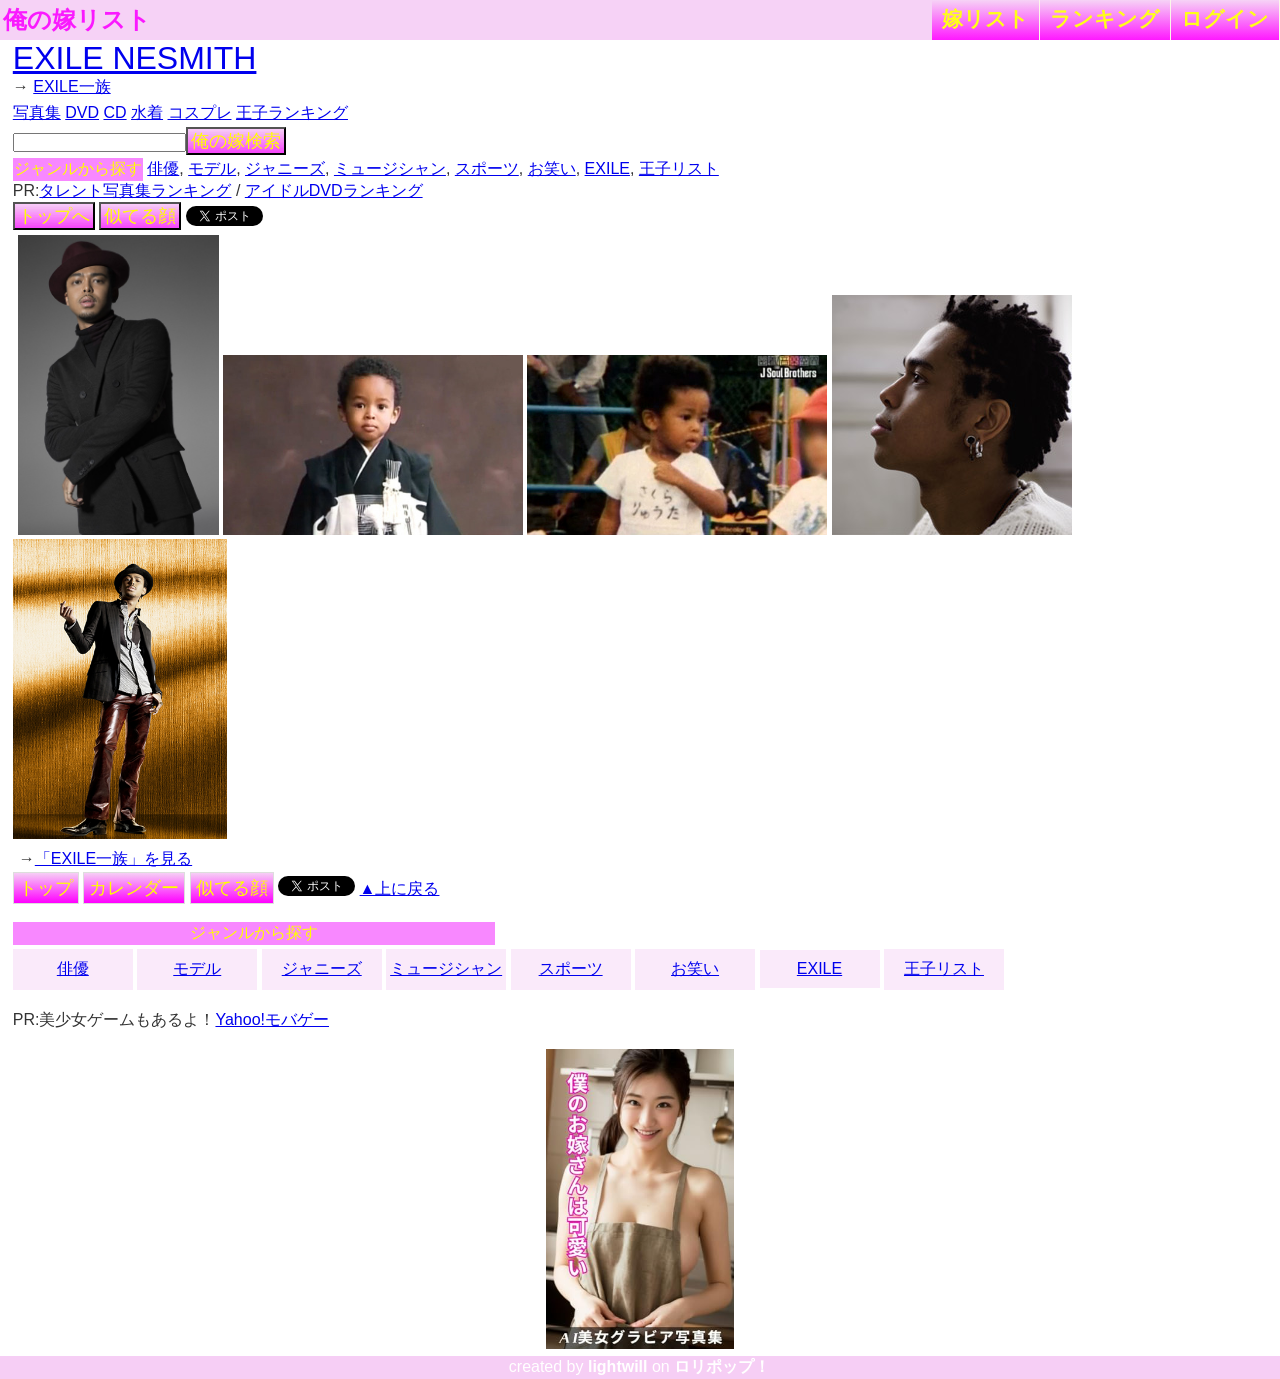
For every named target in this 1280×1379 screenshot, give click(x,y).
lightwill (618, 1366)
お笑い (552, 168)
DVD (82, 112)
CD (114, 112)
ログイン (1225, 18)
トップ (46, 888)
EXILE (607, 168)
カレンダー (134, 888)
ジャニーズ (285, 168)
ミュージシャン (390, 168)
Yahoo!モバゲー (272, 1019)
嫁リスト (985, 18)
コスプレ (200, 112)
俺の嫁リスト (77, 20)
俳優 (163, 168)
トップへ (54, 216)
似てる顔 (140, 216)
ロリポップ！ (722, 1366)
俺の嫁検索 (236, 141)
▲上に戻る (400, 888)
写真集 (37, 112)
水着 (147, 112)
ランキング (1105, 18)
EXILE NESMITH (135, 58)
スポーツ (487, 168)
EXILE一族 (71, 86)
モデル (212, 168)
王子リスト (679, 168)
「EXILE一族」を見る (113, 858)
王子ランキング (292, 112)
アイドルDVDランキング (334, 190)
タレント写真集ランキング (135, 190)
